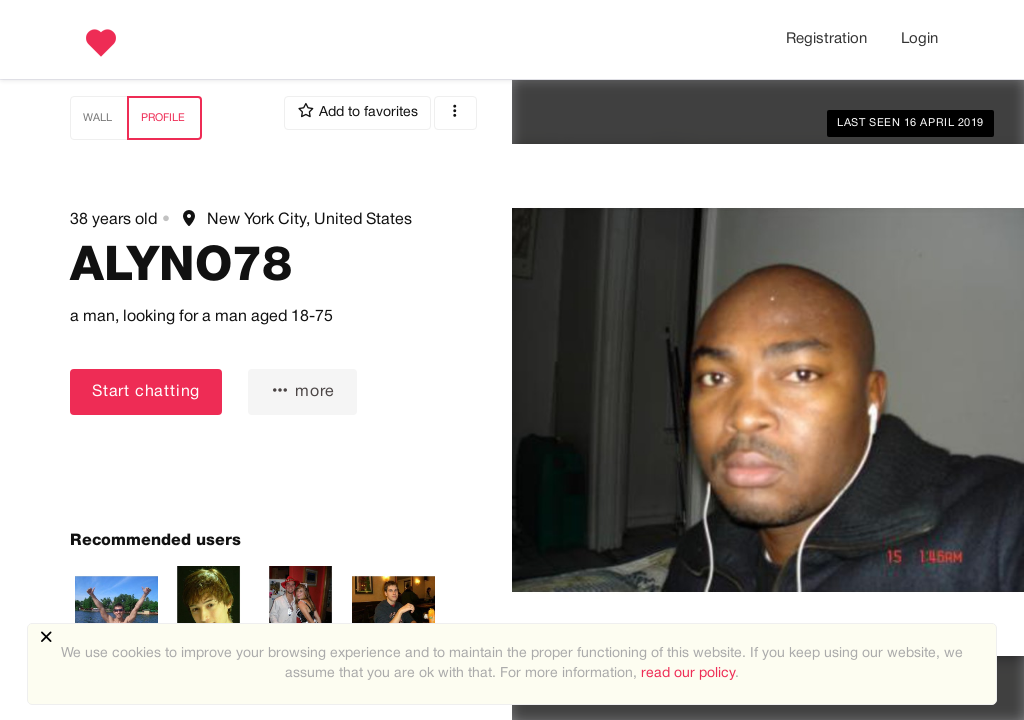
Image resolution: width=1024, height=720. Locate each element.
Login (919, 39)
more (302, 390)
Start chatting (146, 392)
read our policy (688, 673)
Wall (97, 118)
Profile (163, 118)
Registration (826, 39)
